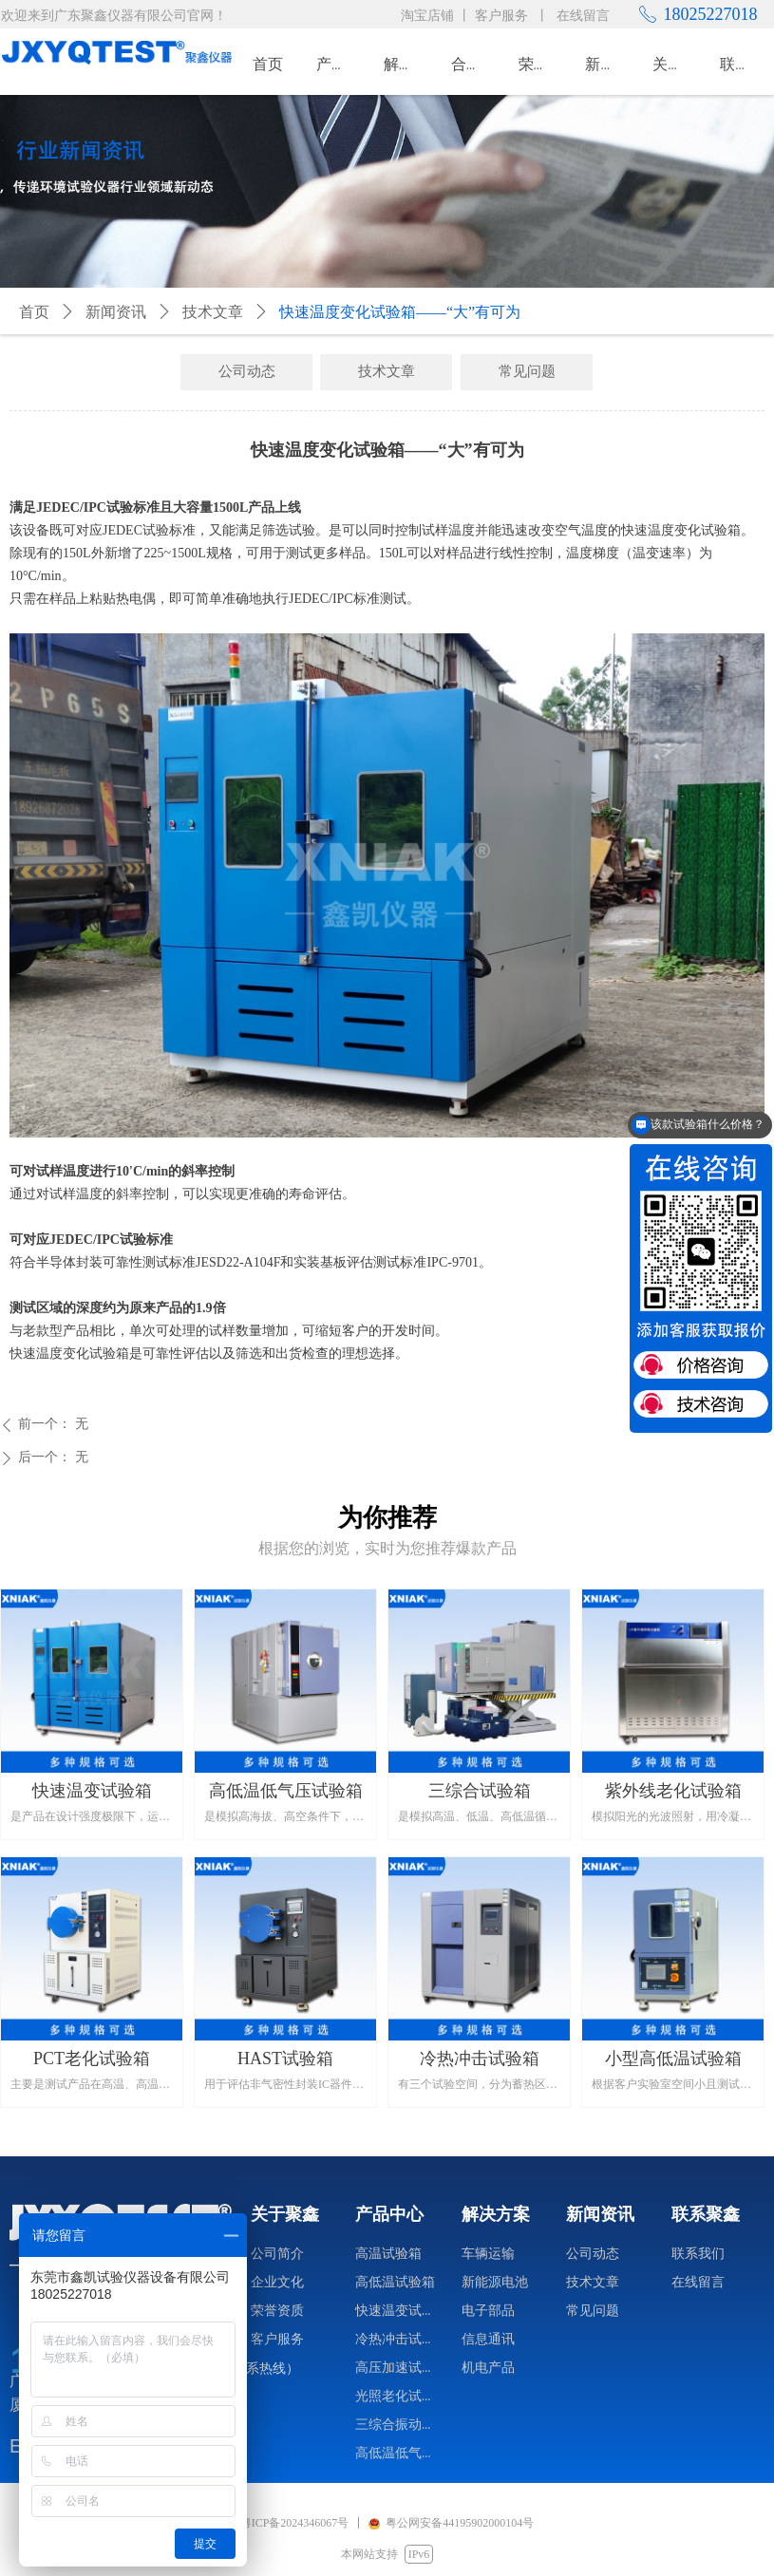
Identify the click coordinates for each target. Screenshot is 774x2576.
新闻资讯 (115, 312)
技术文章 (212, 312)
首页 (34, 312)
